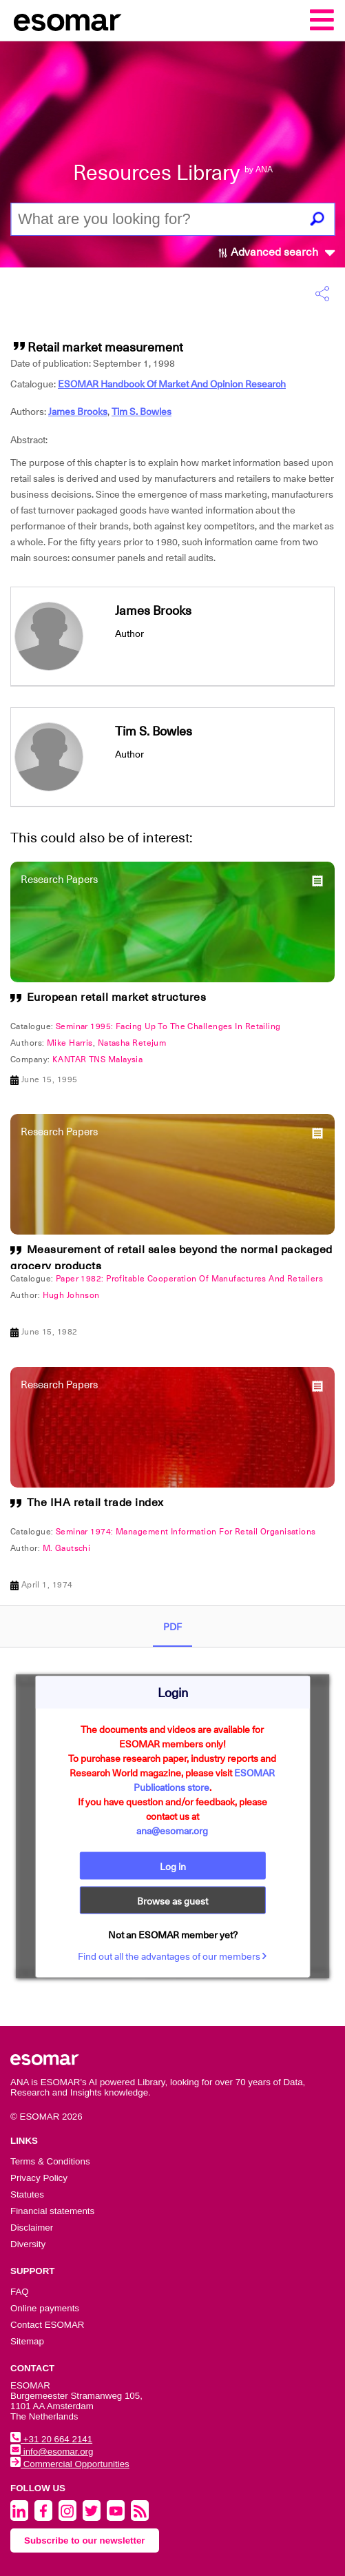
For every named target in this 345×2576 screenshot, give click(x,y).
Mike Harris (70, 1042)
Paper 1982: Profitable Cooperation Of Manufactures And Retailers (189, 1278)
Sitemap (27, 2341)
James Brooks (77, 411)
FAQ (19, 2291)
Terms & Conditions (50, 2161)
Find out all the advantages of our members (172, 1955)
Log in (173, 1866)
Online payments (44, 2308)
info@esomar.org (51, 2451)
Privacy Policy (38, 2178)
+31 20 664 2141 (51, 2439)
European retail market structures (117, 997)
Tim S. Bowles (141, 411)
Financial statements (52, 2211)
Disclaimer (31, 2227)
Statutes (27, 2194)
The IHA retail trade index (95, 1503)
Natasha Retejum (132, 1042)
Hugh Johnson (71, 1295)
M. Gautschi (67, 1548)
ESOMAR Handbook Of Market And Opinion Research (172, 384)
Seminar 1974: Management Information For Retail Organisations (186, 1531)
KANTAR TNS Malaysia (97, 1059)
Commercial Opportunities (69, 2464)
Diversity (27, 2244)
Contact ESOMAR (47, 2325)
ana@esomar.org (172, 1830)
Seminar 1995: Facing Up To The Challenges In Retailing (168, 1026)
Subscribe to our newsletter (84, 2540)
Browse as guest (172, 1900)
